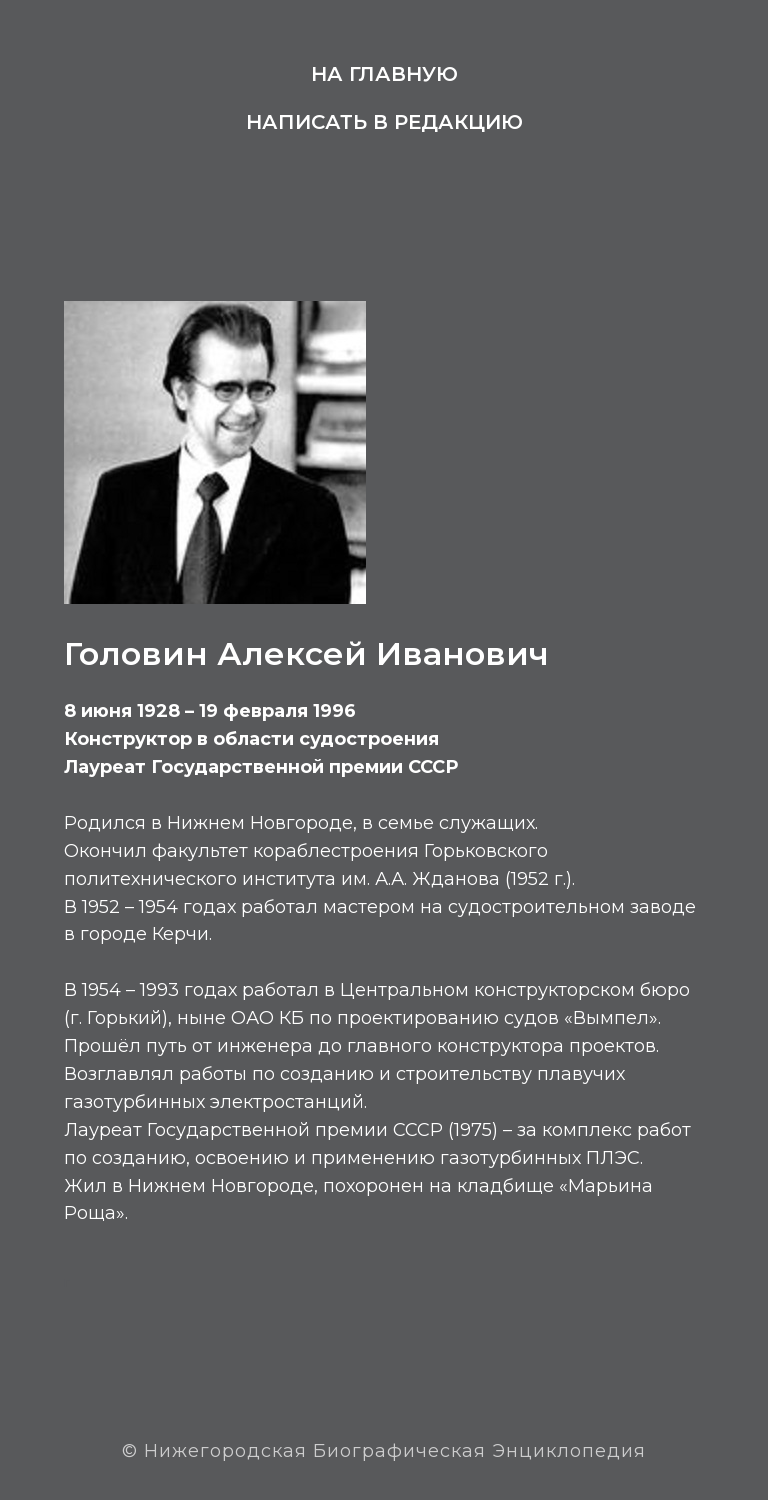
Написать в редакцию (384, 122)
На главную (384, 74)
